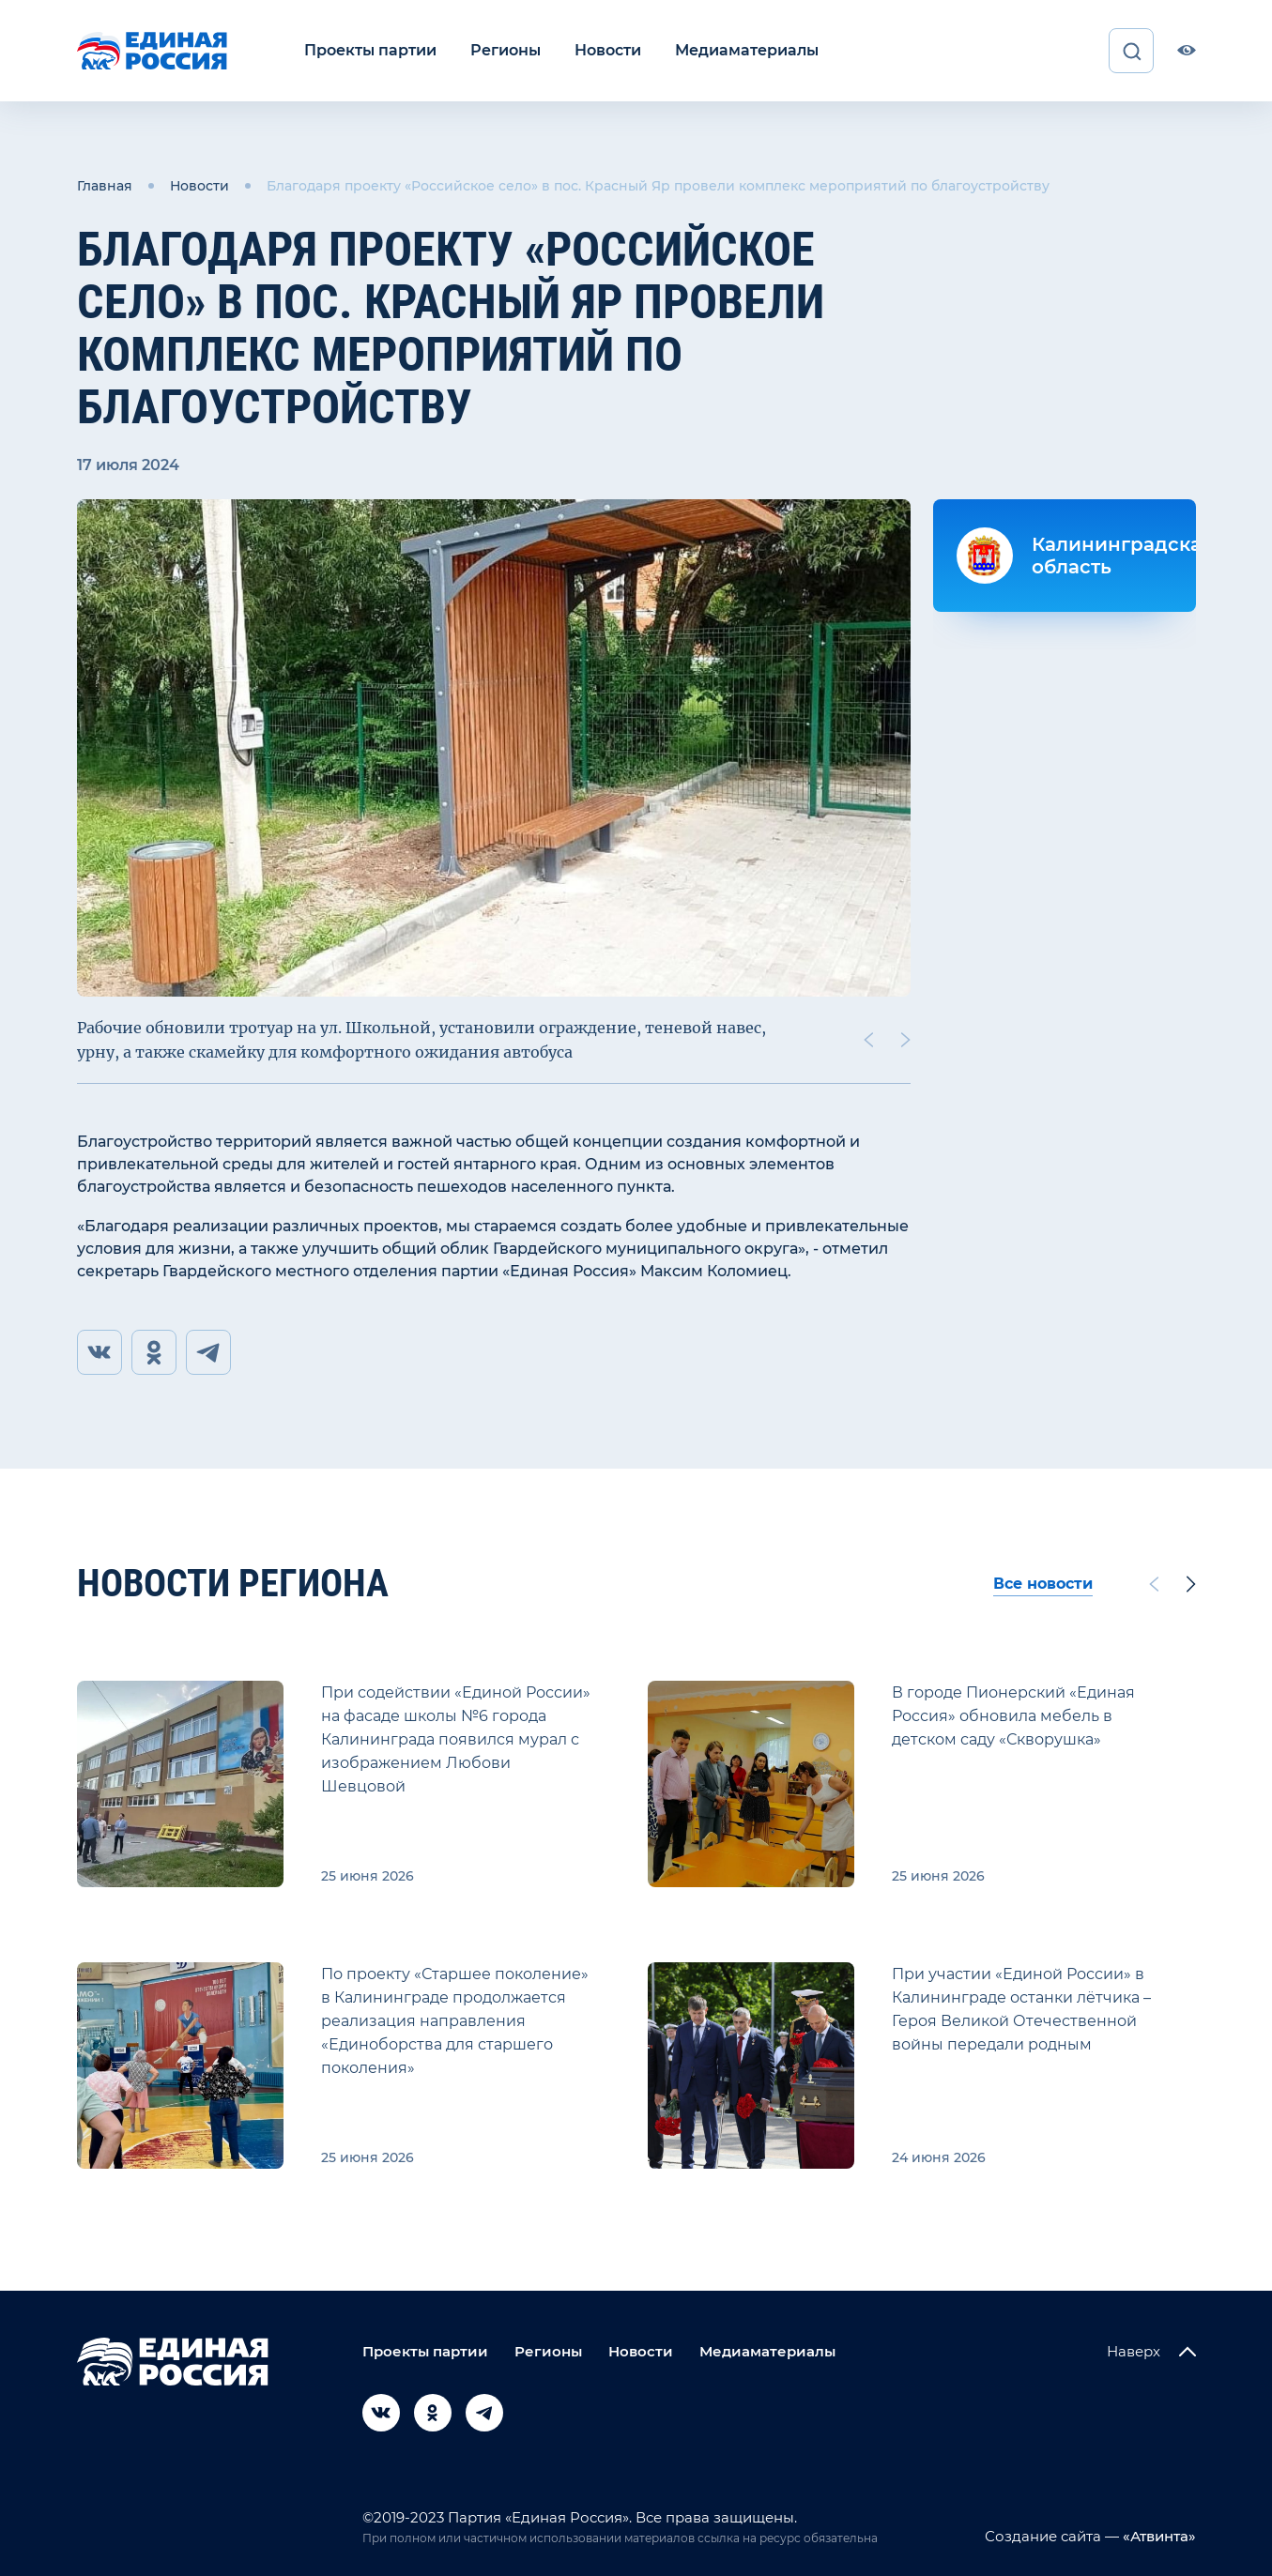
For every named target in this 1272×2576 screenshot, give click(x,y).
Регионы (505, 50)
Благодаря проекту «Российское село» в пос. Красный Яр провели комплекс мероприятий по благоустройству (658, 185)
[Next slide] (905, 1039)
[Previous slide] (867, 1039)
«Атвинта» (1157, 2536)
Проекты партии (370, 50)
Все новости (1043, 1584)
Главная (104, 185)
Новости (608, 50)
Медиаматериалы (747, 50)
